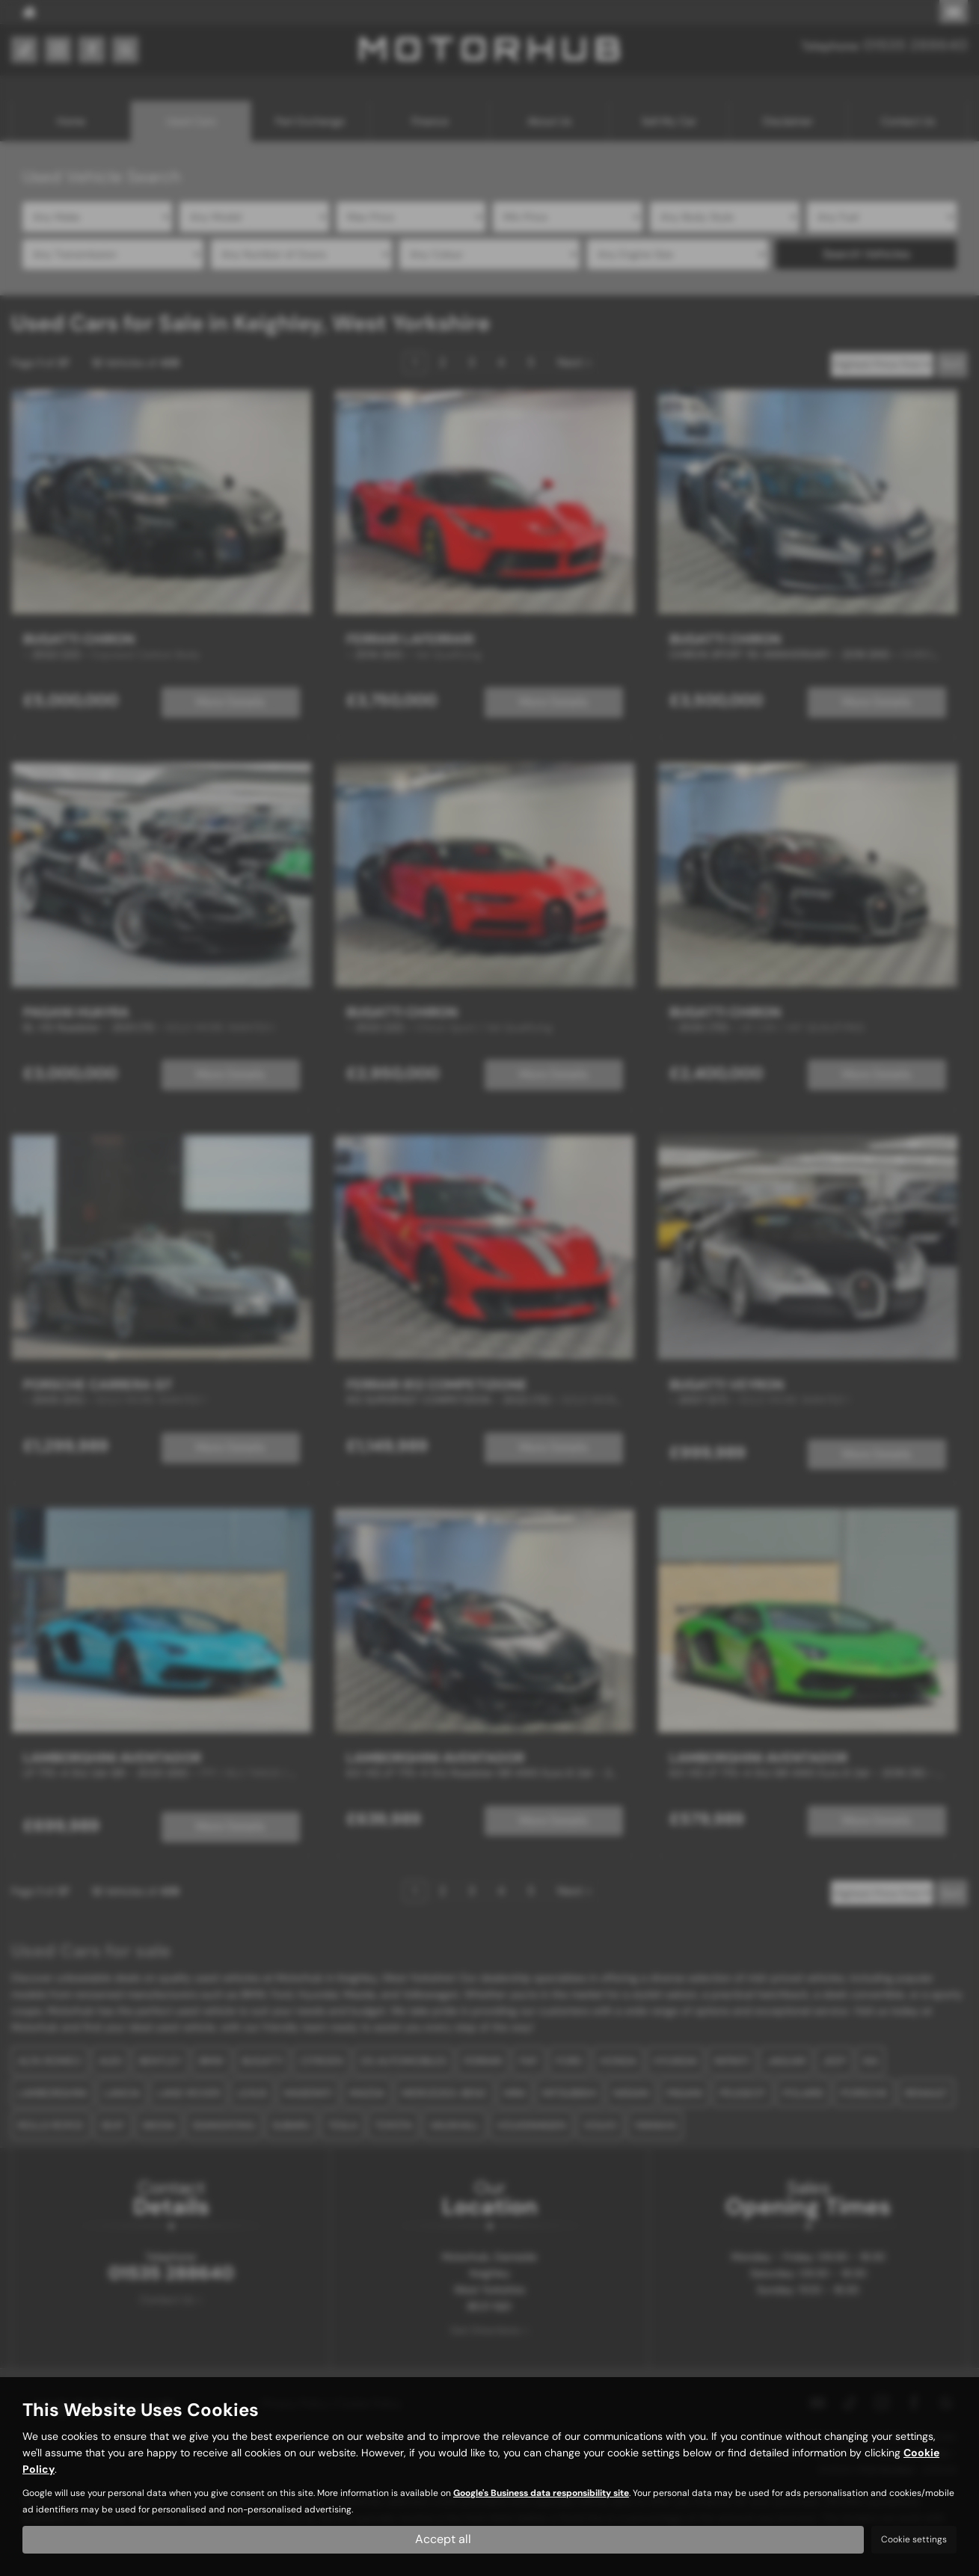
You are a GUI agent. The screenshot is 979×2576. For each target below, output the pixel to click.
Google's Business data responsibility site (541, 2494)
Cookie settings (914, 2539)
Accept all (443, 2539)
